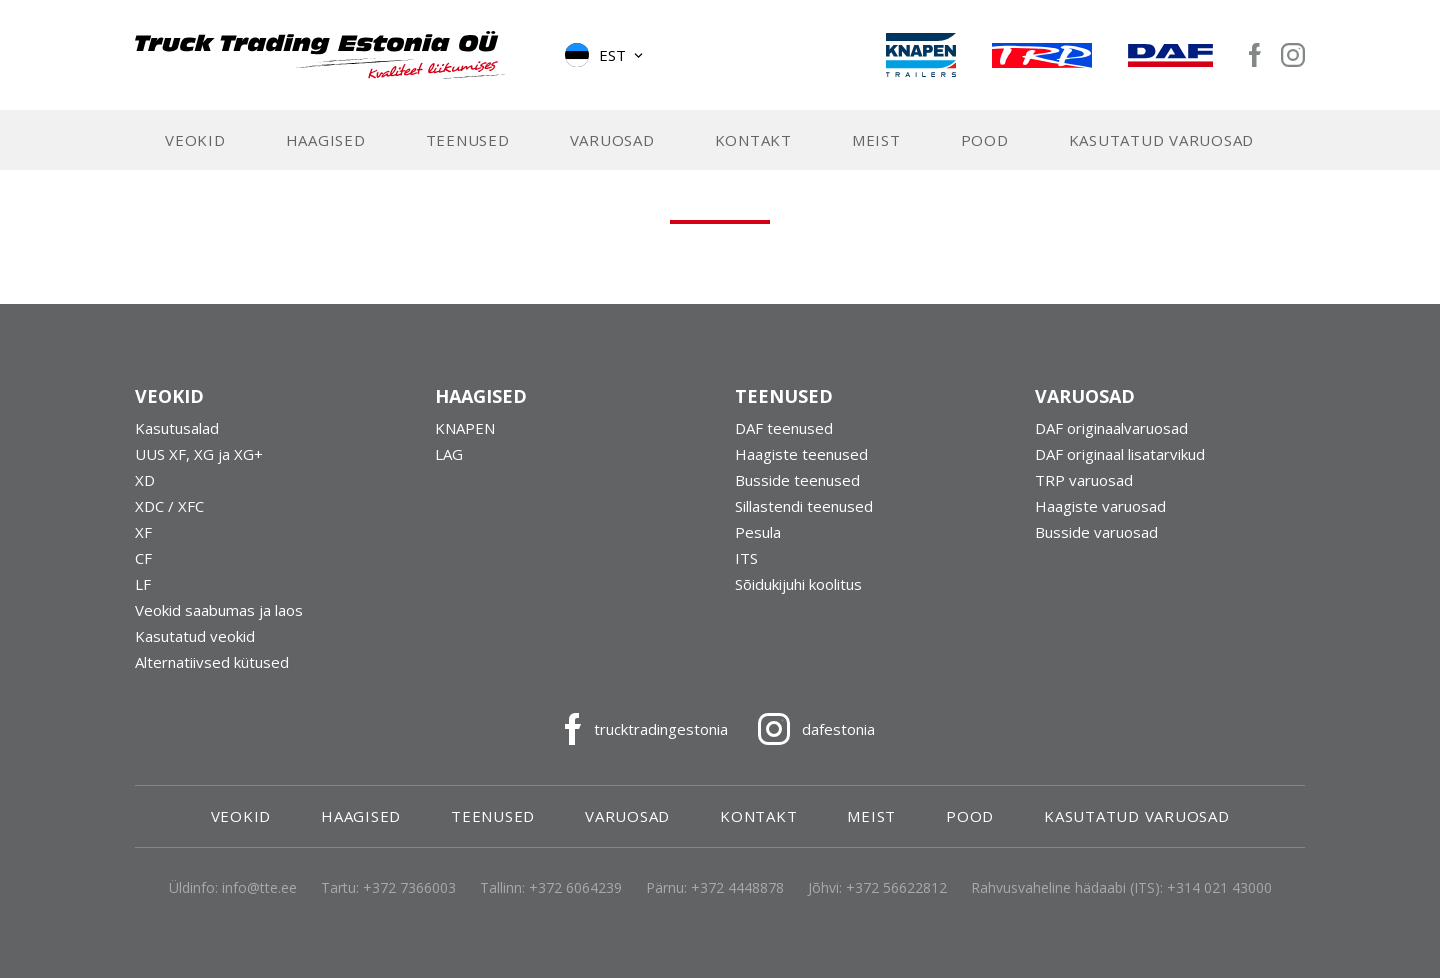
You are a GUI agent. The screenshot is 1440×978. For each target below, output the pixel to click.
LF (143, 584)
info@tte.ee (259, 887)
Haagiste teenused (801, 454)
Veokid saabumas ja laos (219, 610)
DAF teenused (784, 428)
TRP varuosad (1084, 480)
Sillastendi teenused (804, 506)
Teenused (468, 140)
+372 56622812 (896, 887)
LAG (449, 454)
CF (143, 558)
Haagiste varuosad (1100, 506)
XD (145, 480)
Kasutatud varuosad (1162, 140)
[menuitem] (605, 55)
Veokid (195, 140)
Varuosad (612, 140)
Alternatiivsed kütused (212, 662)
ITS (746, 558)
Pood (985, 140)
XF (143, 532)
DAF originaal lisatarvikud (1120, 454)
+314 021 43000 (1219, 887)
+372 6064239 (575, 887)
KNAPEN (465, 428)
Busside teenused (797, 480)
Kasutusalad (177, 428)
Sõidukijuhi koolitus (798, 584)
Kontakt (753, 140)
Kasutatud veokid (195, 636)
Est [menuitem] (612, 55)
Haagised (326, 140)
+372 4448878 (737, 887)
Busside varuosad (1096, 532)
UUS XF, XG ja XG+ (199, 454)
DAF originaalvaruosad (1111, 428)
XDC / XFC (169, 506)
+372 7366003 (409, 887)
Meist (876, 140)
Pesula (758, 532)
